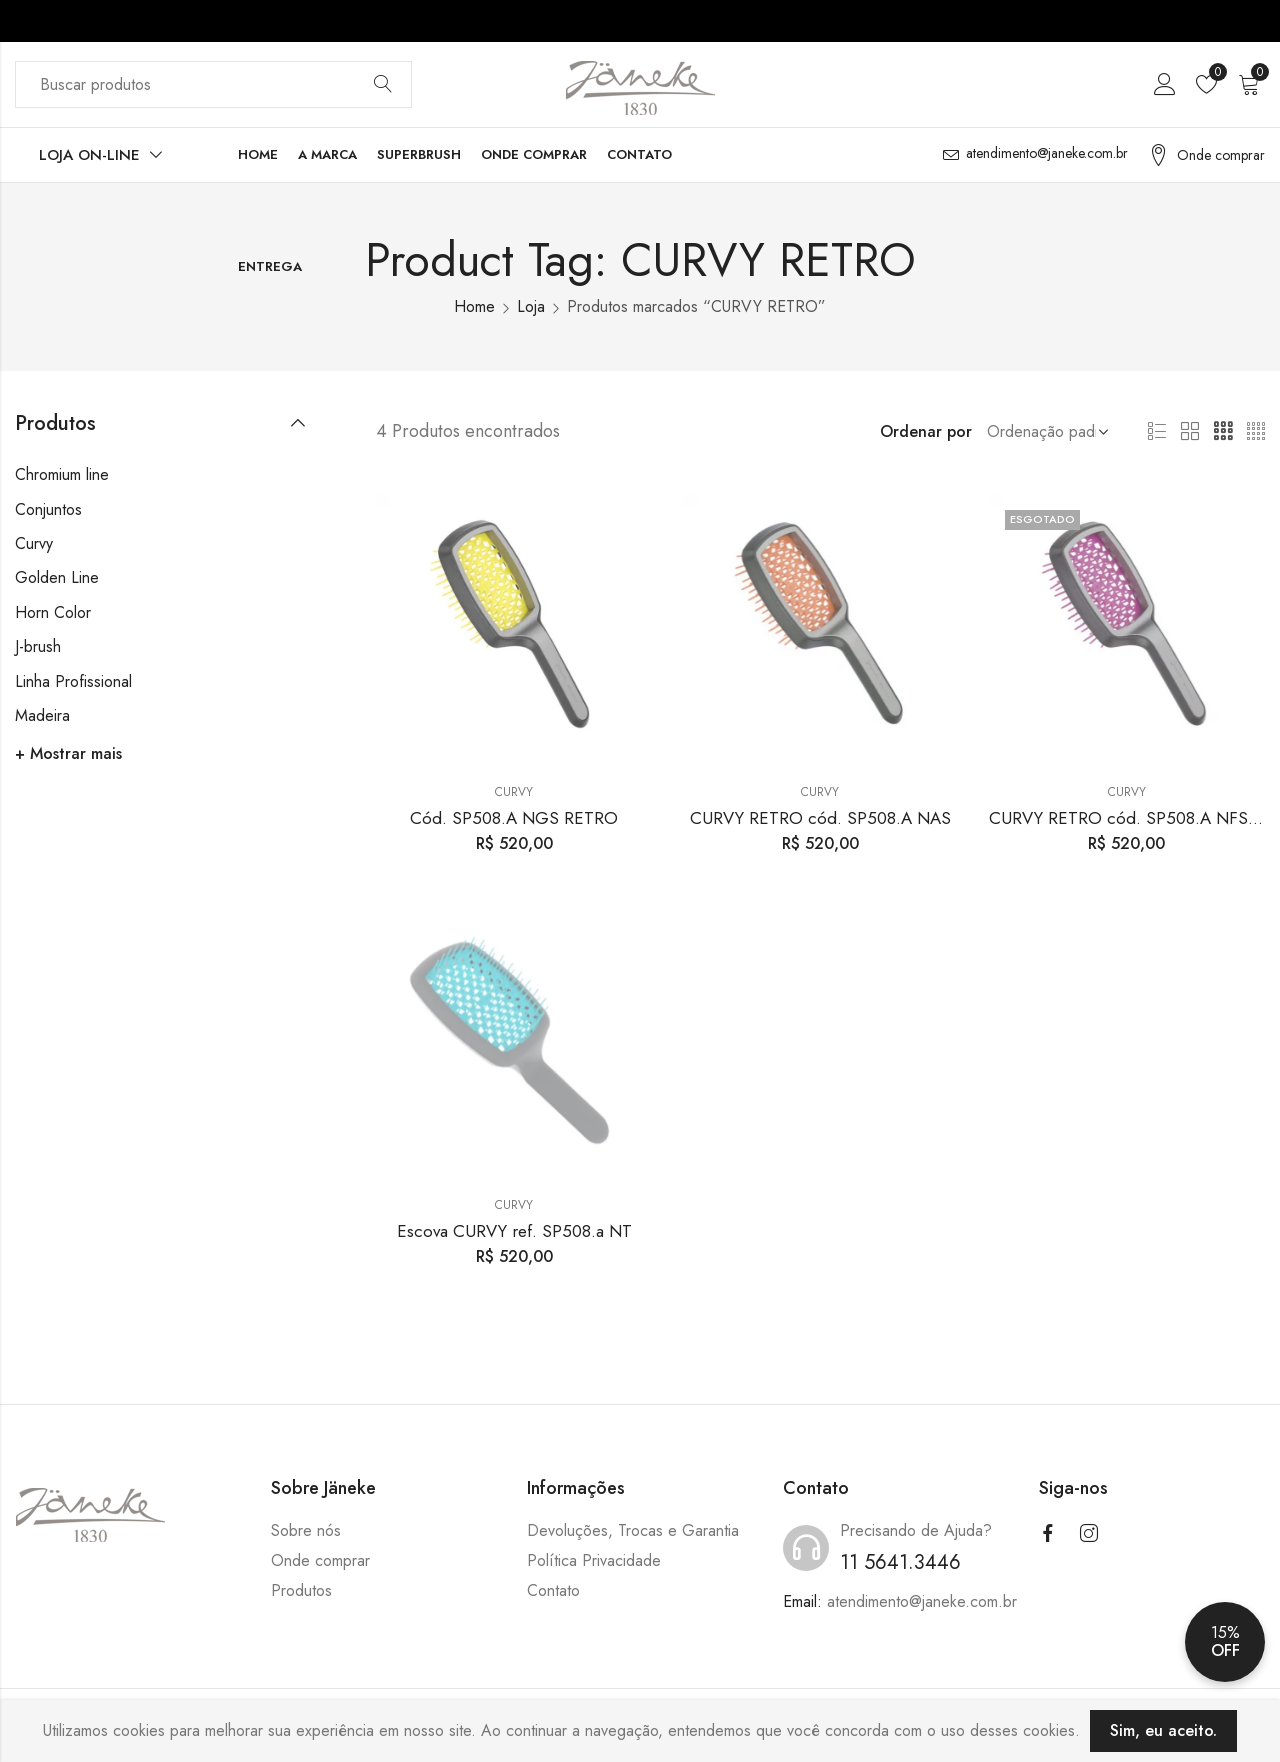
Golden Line (57, 577)
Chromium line (62, 474)
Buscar (383, 85)
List (1157, 432)
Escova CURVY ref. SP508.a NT (514, 1231)
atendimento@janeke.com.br (922, 1601)
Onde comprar (320, 1560)
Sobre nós (306, 1530)
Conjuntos (48, 509)
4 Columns (1256, 432)
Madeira (42, 715)
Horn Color (53, 612)
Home (474, 306)
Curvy (514, 792)
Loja (531, 306)
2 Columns (1190, 432)
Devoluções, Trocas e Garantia (633, 1530)
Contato (553, 1590)
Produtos (301, 1590)
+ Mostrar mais (68, 753)
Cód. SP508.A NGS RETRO (514, 818)
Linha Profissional (73, 681)
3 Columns (1223, 432)
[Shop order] (1044, 432)
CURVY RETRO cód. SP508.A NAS (820, 818)
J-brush (38, 646)
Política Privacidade (594, 1560)
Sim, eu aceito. (1163, 1730)
